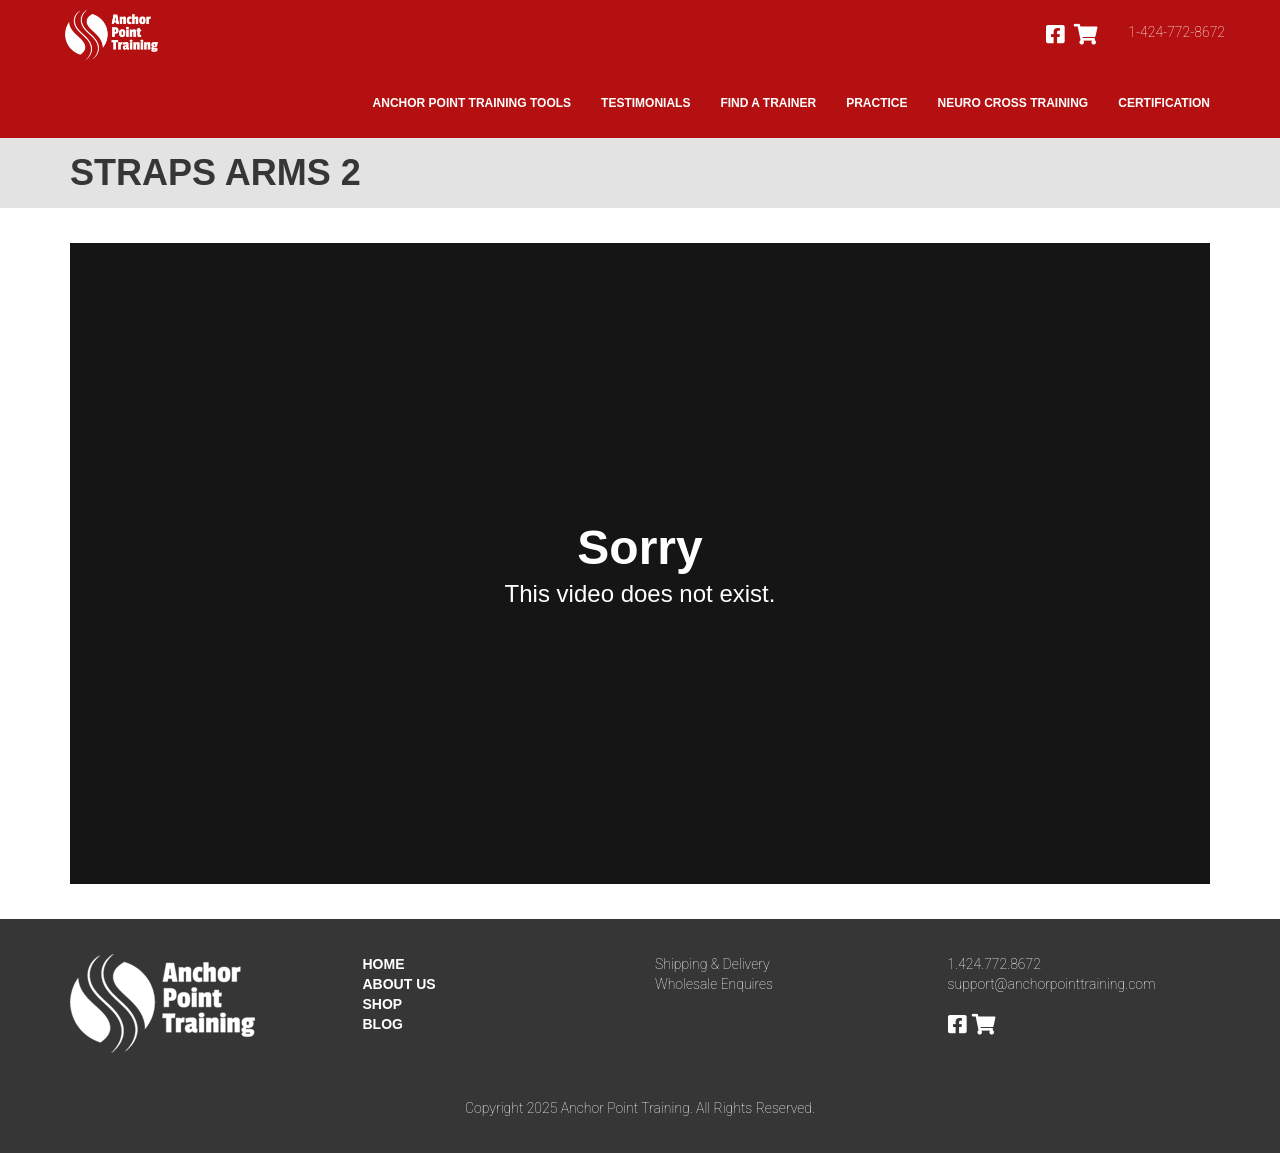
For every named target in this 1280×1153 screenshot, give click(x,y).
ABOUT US (399, 984)
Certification (1164, 103)
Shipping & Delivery (712, 964)
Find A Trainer (768, 103)
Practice (876, 103)
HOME (384, 964)
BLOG (383, 1024)
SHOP (383, 1004)
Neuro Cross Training (1013, 103)
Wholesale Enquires (714, 984)
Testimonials (645, 103)
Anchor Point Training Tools (472, 103)
